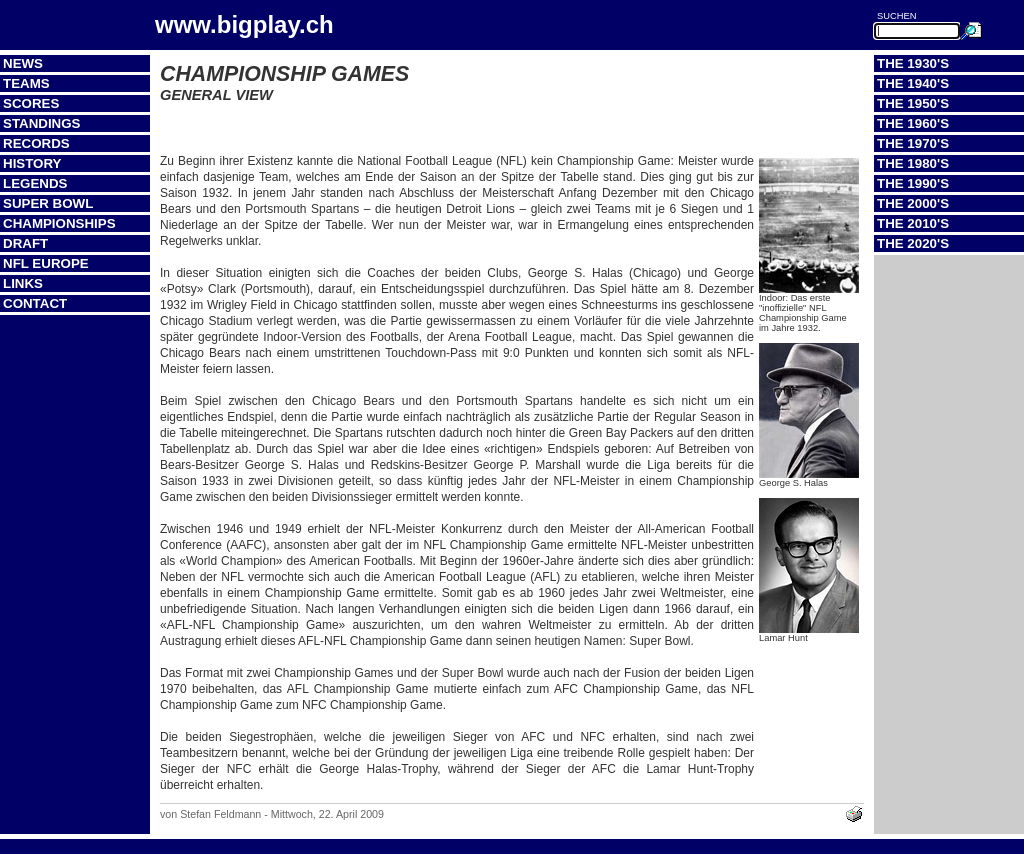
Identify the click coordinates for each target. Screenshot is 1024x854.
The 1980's (913, 163)
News (23, 63)
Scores (31, 103)
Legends (35, 183)
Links (23, 283)
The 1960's (913, 123)
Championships (59, 223)
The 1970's (913, 143)
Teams (26, 83)
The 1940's (913, 83)
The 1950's (913, 103)
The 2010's (913, 223)
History (32, 163)
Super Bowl (48, 203)
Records (36, 143)
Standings (42, 123)
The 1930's (913, 63)
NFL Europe (46, 263)
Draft (25, 243)
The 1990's (913, 183)
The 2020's (913, 243)
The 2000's (913, 203)
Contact (35, 303)
